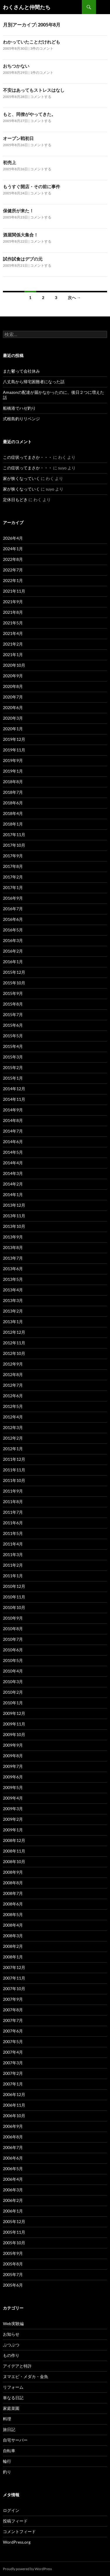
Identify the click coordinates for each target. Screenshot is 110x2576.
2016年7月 (13, 908)
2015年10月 (14, 982)
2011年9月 (13, 1490)
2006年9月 (13, 2126)
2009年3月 (13, 1808)
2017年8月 (13, 866)
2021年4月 (13, 633)
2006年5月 (13, 2168)
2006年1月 (13, 2210)
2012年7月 (13, 1385)
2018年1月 (13, 823)
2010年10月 (14, 1607)
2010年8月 (13, 1628)
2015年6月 (13, 1025)
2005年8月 (13, 2263)
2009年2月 (13, 1819)
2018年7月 (13, 792)
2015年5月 (13, 1035)
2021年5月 (13, 622)
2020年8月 (13, 686)
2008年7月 (13, 1893)
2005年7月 (13, 2274)
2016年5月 (13, 929)
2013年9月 (13, 1236)
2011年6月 (13, 1522)
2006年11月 (14, 2105)
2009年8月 (13, 1755)
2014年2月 (13, 1183)
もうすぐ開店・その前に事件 (31, 186)
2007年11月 (14, 1977)
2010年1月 (13, 1702)
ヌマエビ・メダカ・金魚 (25, 2376)
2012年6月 (13, 1395)
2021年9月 (13, 601)
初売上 (9, 162)
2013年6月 (13, 1268)
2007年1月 (13, 2083)
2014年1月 (13, 1194)
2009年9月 (13, 1745)
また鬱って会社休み (21, 371)
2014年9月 (13, 1109)
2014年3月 (13, 1173)
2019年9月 (13, 760)
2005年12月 (14, 2221)
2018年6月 (13, 802)
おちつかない (16, 66)
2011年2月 (13, 1565)
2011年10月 (14, 1480)
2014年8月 (13, 1120)
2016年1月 (13, 961)
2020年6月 (13, 707)
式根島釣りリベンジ (21, 418)
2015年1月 (13, 1078)
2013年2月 (13, 1310)
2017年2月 (13, 876)
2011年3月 (13, 1554)
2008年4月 (13, 1925)
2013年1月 (13, 1321)
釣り (7, 2471)
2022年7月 (13, 569)
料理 (7, 2418)
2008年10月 (14, 1861)
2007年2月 (13, 2073)
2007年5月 (13, 2041)
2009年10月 (14, 1734)
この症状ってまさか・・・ (27, 457)
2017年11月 (14, 834)
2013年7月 (13, 1258)
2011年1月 (13, 1575)
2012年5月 (13, 1406)
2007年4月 (13, 2052)
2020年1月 (13, 728)
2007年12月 (14, 1967)
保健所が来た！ (18, 210)
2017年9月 (13, 855)
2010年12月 (14, 1586)
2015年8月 (13, 1003)
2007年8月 (13, 2009)
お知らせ (11, 2334)
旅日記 (9, 2429)
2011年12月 (14, 1459)
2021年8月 (13, 612)
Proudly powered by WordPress (27, 2569)
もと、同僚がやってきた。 (29, 114)
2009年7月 (13, 1766)
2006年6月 (13, 2157)
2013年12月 (14, 1205)
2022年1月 (13, 580)
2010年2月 (13, 1692)
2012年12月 (14, 1332)
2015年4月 (13, 1046)
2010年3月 (13, 1681)
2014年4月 (13, 1162)
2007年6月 (13, 2030)
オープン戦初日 (18, 138)
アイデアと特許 (17, 2365)
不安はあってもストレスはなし (34, 90)
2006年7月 (13, 2147)
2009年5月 (13, 1787)
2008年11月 (14, 1850)
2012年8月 (13, 1374)
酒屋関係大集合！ (20, 234)
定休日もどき (15, 499)
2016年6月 (13, 919)
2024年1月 (13, 548)
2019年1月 (13, 770)
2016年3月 (13, 940)
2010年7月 (13, 1639)
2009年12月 (14, 1713)
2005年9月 (13, 2253)
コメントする (40, 96)
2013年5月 (13, 1279)
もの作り (11, 2355)
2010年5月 (13, 1660)
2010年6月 (13, 1649)
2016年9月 (13, 898)
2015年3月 (13, 1056)
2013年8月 (13, 1247)
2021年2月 (13, 643)
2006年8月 (13, 2136)
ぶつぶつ (11, 2344)
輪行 (7, 2461)
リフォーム (13, 2387)
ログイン (11, 2510)
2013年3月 (13, 1300)
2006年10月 (14, 2115)
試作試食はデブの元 (23, 258)
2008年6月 (13, 1903)
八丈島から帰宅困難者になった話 (34, 381)
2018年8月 (13, 781)
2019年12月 (14, 739)
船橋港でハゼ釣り (19, 408)
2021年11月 (14, 590)
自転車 (9, 2450)
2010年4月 (13, 1670)
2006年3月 (13, 2189)
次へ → (74, 297)
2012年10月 (14, 1353)
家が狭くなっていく (21, 478)
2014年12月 (14, 1088)
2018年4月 (13, 813)
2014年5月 (13, 1152)
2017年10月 (14, 845)
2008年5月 (13, 1914)
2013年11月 (14, 1215)
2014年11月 (14, 1099)
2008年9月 (13, 1872)
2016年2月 (13, 950)
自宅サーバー (15, 2439)
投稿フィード (15, 2520)
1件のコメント (41, 72)
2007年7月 (13, 2020)
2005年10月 (14, 2242)
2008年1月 (13, 1956)
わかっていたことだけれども (31, 41)
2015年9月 (13, 993)
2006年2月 (13, 2200)
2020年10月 (14, 665)
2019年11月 (14, 749)
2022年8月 (13, 559)
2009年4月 (13, 1797)
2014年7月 (13, 1130)
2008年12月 (14, 1840)
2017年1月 (13, 887)
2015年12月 (14, 972)
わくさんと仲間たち (26, 7)
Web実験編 (13, 2323)
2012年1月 (13, 1448)
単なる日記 (13, 2397)
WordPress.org (17, 2542)
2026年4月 (13, 538)
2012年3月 (13, 1427)
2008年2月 (13, 1946)
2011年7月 (13, 1512)
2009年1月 (13, 1829)
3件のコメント (41, 48)
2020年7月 (13, 696)
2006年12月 (14, 2094)
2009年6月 (13, 1776)
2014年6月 (13, 1141)
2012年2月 (13, 1437)
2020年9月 (13, 675)
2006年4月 (13, 2179)
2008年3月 (13, 1935)
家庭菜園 (11, 2408)
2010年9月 (13, 1617)
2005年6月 (13, 2284)
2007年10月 (14, 1988)
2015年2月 (13, 1067)
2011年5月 (13, 1533)
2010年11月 (14, 1596)
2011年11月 (14, 1469)
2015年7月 (13, 1014)
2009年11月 (14, 1723)
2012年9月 (13, 1363)
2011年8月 (13, 1501)
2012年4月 (13, 1416)
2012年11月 (14, 1342)
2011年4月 (13, 1543)
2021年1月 (13, 654)
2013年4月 (13, 1289)
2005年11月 (14, 2232)
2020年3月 (13, 718)
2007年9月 (13, 1999)
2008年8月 (13, 1882)
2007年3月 (13, 2062)
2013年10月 (14, 1226)
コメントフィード (19, 2531)
